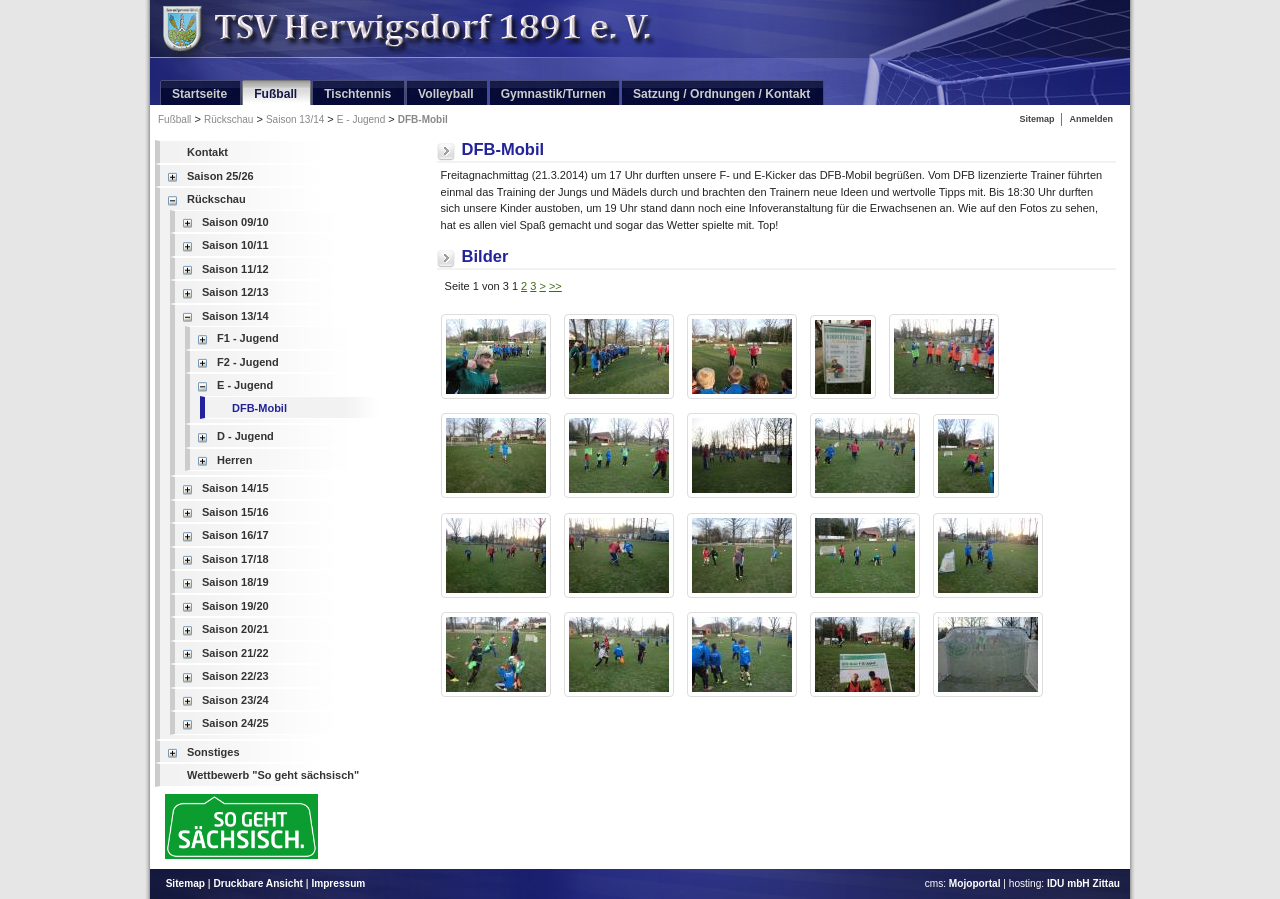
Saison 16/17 (235, 535)
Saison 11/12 (235, 269)
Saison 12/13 (235, 292)
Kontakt (207, 152)
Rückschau (228, 119)
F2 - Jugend (248, 362)
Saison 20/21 (235, 629)
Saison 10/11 (235, 245)
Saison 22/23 (235, 676)
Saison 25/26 (220, 176)
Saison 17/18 (235, 559)
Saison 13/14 (295, 119)
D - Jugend (245, 436)
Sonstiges (213, 752)
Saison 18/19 (235, 582)
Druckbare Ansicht (258, 883)
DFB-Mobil (423, 119)
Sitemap (1036, 119)
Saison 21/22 (235, 653)
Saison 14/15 (235, 488)
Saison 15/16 (235, 512)
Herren (234, 460)
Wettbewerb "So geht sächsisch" (273, 775)
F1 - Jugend (248, 338)
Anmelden (1091, 119)
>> (555, 286)
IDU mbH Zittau (1083, 883)
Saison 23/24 (235, 700)
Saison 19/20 (235, 606)
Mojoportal (975, 883)
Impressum (338, 883)
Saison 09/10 (235, 222)
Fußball (174, 119)
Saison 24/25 (235, 723)
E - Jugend (361, 119)
